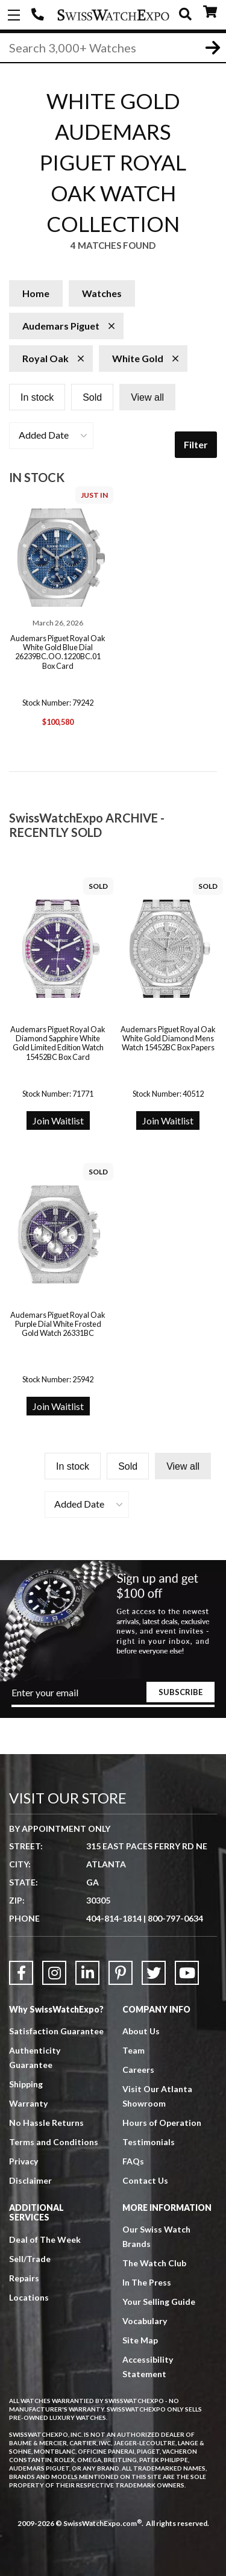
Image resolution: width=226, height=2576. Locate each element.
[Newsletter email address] (113, 1697)
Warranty (28, 2103)
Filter (196, 444)
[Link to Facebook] (21, 1973)
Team (133, 2050)
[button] (51, 435)
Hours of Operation (161, 2122)
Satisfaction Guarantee (56, 2031)
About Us (141, 2031)
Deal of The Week (45, 2239)
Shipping (26, 2084)
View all (147, 397)
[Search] (113, 47)
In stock (37, 397)
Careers (138, 2069)
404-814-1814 (39, 15)
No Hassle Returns (46, 2122)
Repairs (24, 2278)
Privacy (23, 2161)
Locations (29, 2297)
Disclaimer (30, 2180)
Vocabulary (144, 2321)
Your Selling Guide (158, 2301)
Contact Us (145, 2180)
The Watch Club (154, 2263)
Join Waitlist (58, 1120)
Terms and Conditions (53, 2142)
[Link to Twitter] (154, 1973)
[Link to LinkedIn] (87, 1973)
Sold (92, 397)
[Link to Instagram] (54, 1973)
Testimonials (148, 2142)
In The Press (146, 2282)
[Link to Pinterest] (120, 1973)
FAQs (133, 2161)
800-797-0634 (175, 1918)
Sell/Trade (30, 2259)
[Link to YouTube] (187, 1973)
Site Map (140, 2340)
